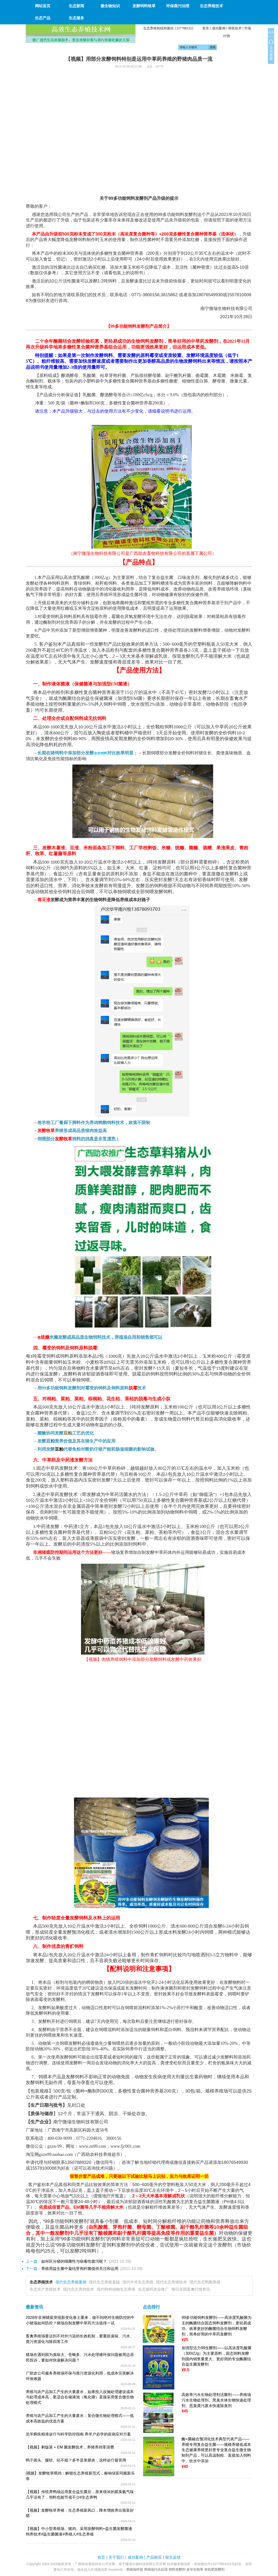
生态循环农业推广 (153, 2289)
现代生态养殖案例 (70, 2282)
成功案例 (218, 28)
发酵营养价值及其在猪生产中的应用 (76, 1441)
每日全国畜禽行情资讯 (190, 2289)
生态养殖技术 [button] (211, 6)
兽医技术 (235, 28)
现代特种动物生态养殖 (116, 2289)
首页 (205, 28)
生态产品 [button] (42, 18)
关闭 (271, 32)
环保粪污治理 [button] (177, 6)
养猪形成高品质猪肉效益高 (72, 1130)
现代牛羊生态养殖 (137, 2282)
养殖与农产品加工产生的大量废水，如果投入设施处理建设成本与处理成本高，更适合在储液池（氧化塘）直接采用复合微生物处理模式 (80, 2397)
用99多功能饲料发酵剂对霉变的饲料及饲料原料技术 (91, 1388)
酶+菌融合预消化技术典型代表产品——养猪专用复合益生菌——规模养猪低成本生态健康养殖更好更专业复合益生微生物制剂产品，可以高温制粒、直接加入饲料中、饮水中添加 (216, 2450)
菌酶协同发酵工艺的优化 (65, 1433)
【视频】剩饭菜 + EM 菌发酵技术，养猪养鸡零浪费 (70, 2447)
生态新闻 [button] (76, 6)
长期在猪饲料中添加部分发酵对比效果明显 (85, 753)
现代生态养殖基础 (104, 2282)
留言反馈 (173, 2557)
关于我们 (116, 2557)
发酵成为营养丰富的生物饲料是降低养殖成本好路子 (93, 899)
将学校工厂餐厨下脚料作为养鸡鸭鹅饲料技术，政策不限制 (93, 1122)
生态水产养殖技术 (45, 2289)
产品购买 (154, 2557)
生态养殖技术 (41, 2282)
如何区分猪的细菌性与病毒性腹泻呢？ (74, 2261)
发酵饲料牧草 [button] (144, 6)
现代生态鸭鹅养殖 (205, 2282)
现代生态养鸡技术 (78, 2289)
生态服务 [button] (76, 18)
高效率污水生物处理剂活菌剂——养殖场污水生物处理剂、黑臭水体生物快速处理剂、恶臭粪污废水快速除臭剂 (216, 2400)
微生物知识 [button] (110, 6)
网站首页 (42, 6)
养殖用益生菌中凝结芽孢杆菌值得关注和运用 (79, 2269)
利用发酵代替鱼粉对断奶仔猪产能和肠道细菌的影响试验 (96, 1449)
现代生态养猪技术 (171, 2282)
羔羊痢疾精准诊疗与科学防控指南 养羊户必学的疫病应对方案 (78, 2434)
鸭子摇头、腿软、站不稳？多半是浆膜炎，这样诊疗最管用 (76, 2460)
